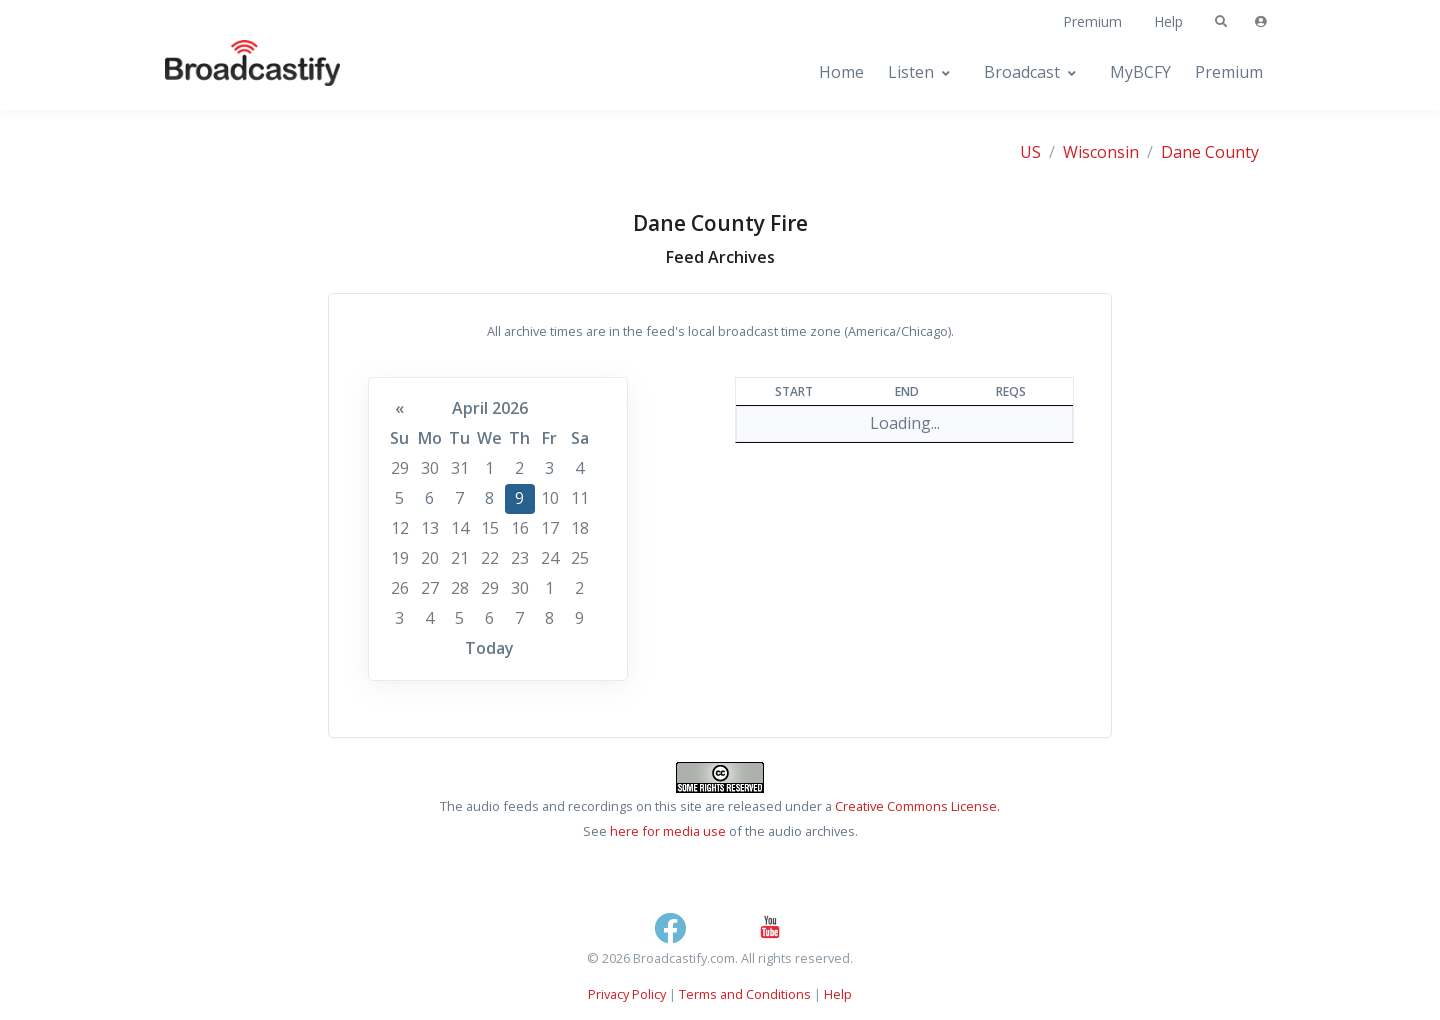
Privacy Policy (627, 994)
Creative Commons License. (917, 806)
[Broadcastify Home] (233, 72)
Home (841, 72)
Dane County (1210, 152)
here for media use (668, 831)
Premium (1092, 21)
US (1030, 152)
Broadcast (1022, 72)
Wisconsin (1101, 152)
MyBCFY (1140, 72)
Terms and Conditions (745, 994)
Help (1168, 21)
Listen (911, 72)
